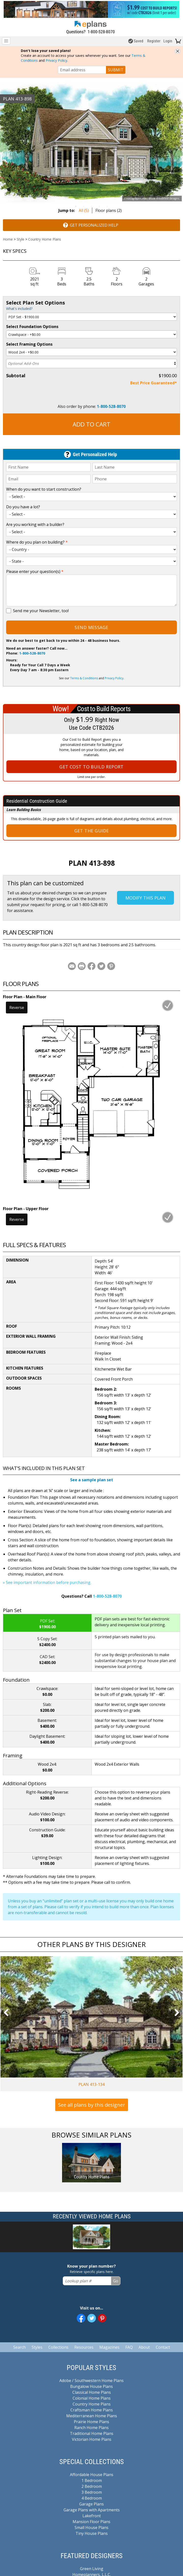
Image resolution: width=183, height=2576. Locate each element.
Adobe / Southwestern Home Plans (91, 2380)
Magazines (109, 2347)
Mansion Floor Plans (91, 2521)
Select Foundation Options (32, 326)
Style (20, 239)
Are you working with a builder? (35, 524)
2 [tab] (83, 206)
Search (19, 2347)
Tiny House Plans (92, 2533)
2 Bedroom (91, 2486)
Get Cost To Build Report (91, 767)
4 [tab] (99, 206)
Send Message (91, 627)
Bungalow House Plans (91, 2386)
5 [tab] (107, 206)
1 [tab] (75, 206)
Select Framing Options (29, 344)
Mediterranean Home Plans (91, 2415)
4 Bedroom (91, 2498)
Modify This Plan (145, 898)
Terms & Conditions (84, 678)
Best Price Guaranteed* (153, 383)
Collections (58, 2347)
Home (8, 239)
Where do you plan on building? (37, 542)
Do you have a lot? (23, 507)
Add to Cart (91, 424)
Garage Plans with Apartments (92, 2510)
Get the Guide (91, 831)
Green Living (91, 2568)
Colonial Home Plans (92, 2398)
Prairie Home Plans (91, 2421)
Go (115, 2281)
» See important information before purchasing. (47, 1582)
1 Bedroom (91, 2480)
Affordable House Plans (91, 2474)
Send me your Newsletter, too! (41, 610)
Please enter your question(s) (35, 571)
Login (167, 41)
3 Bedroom (91, 2492)
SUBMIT (115, 70)
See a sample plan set (91, 1479)
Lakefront (91, 2515)
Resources (83, 2347)
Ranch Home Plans (91, 2427)
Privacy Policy (56, 60)
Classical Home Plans (91, 2392)
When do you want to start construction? (43, 489)
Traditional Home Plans (91, 2433)
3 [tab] (91, 206)
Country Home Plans (44, 239)
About (144, 2347)
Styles (37, 2347)
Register (153, 41)
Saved (135, 41)
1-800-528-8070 (101, 31)
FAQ (129, 2347)
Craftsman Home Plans (91, 2410)
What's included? (19, 308)
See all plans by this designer (91, 2105)
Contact (163, 2347)
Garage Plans (91, 2504)
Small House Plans (91, 2527)
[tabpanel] (91, 142)
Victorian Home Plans (91, 2439)
